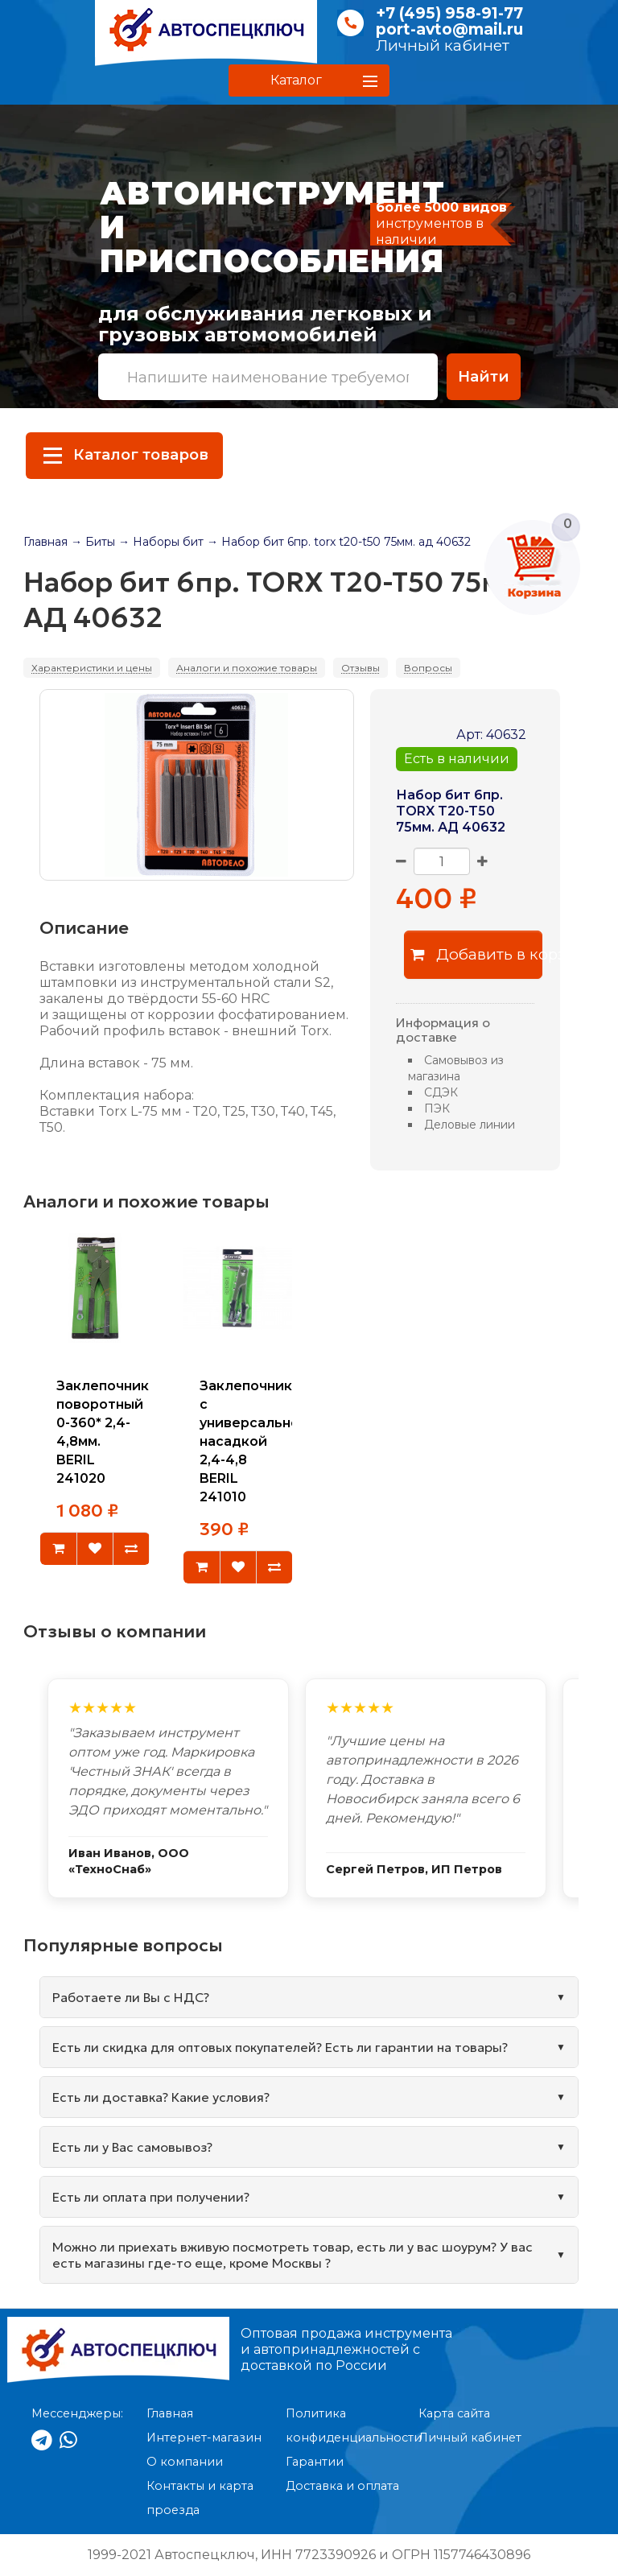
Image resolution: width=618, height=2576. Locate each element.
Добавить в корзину (476, 954)
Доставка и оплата (342, 2486)
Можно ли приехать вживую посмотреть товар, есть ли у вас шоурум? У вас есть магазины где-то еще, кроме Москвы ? (292, 2255)
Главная (45, 542)
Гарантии (315, 2461)
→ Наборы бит (161, 542)
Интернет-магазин (204, 2437)
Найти (483, 376)
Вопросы (428, 668)
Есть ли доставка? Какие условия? (161, 2097)
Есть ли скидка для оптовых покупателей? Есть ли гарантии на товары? (280, 2047)
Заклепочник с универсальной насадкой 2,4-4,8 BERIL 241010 (254, 1441)
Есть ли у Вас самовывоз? (132, 2147)
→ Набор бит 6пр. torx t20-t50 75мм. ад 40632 (339, 542)
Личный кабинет (442, 45)
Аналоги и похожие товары (246, 668)
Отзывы (360, 668)
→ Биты (93, 542)
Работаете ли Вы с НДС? (130, 1997)
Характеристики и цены (91, 668)
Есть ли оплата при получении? (150, 2197)
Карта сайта (454, 2413)
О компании (184, 2461)
